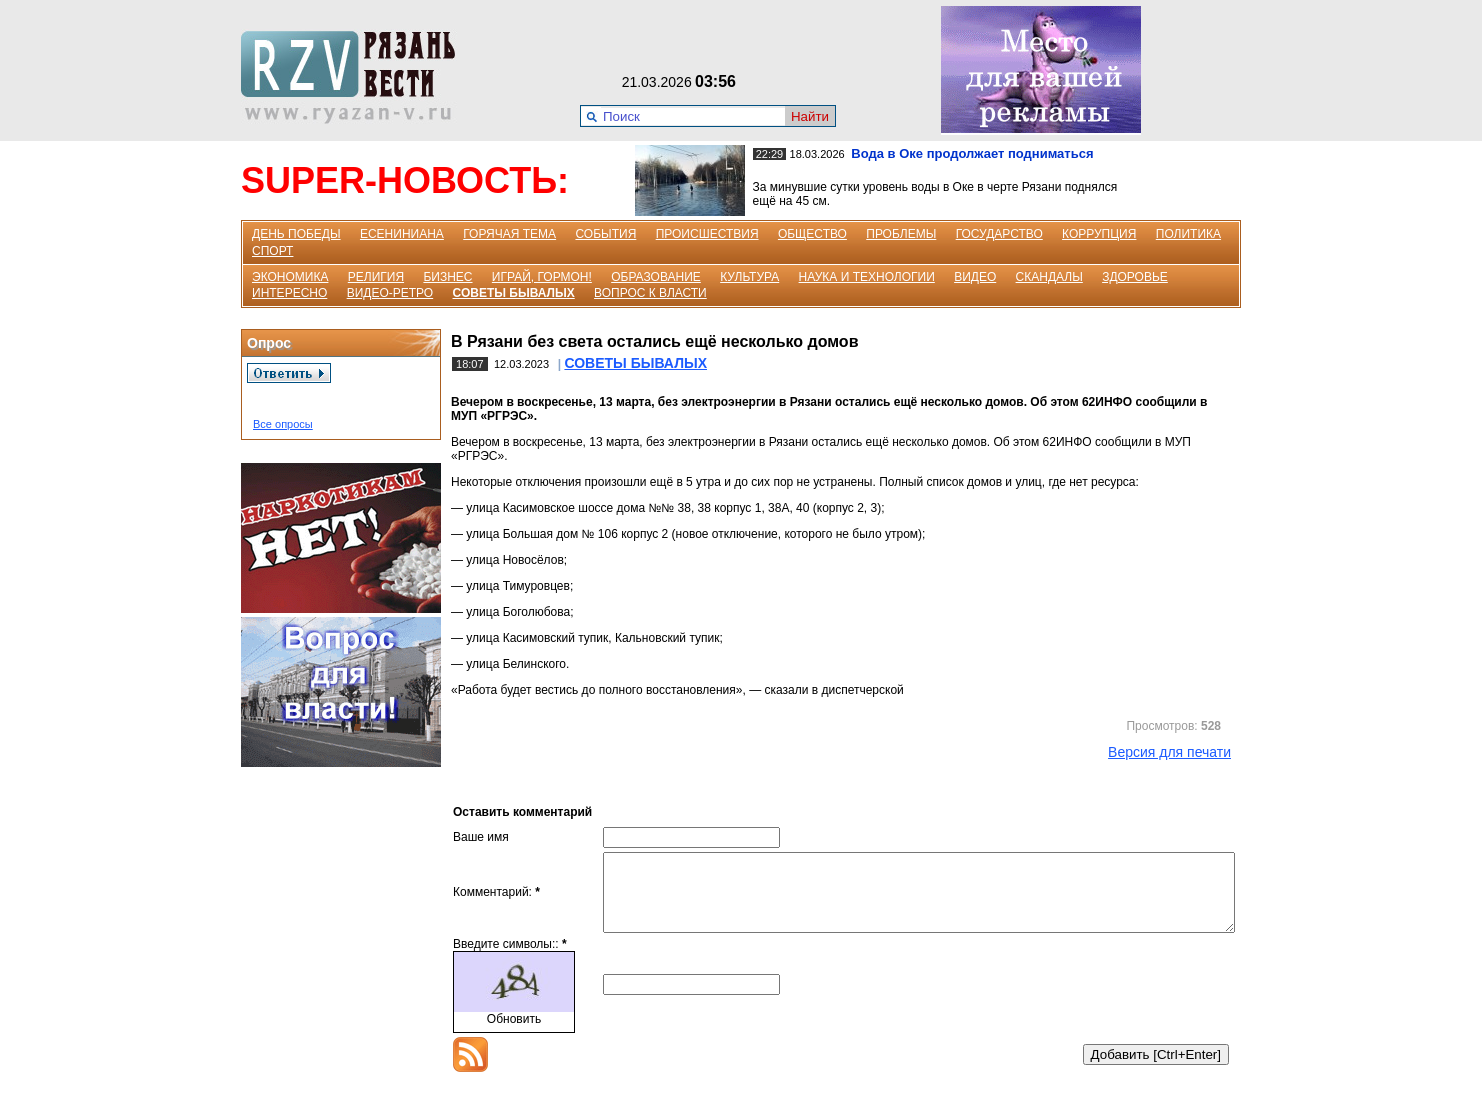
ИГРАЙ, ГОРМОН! (542, 277)
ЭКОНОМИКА (290, 277)
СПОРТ (272, 251)
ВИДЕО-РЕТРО (390, 293)
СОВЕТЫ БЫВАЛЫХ (514, 293)
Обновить (514, 1034)
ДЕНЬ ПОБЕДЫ (296, 234)
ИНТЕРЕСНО (289, 293)
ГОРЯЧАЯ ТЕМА (509, 234)
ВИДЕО (975, 277)
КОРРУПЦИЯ (1099, 234)
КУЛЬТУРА (749, 277)
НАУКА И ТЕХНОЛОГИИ (867, 277)
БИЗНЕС (447, 277)
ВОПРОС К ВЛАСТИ (650, 293)
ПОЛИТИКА (1188, 234)
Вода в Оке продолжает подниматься (972, 153)
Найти (810, 116)
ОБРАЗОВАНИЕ (656, 277)
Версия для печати (1169, 752)
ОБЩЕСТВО (812, 234)
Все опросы (283, 424)
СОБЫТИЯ (605, 234)
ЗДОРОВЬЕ (1135, 277)
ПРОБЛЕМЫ (901, 234)
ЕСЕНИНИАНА (402, 234)
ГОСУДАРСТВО (999, 234)
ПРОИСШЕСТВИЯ (707, 234)
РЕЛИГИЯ (376, 277)
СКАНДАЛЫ (1049, 277)
